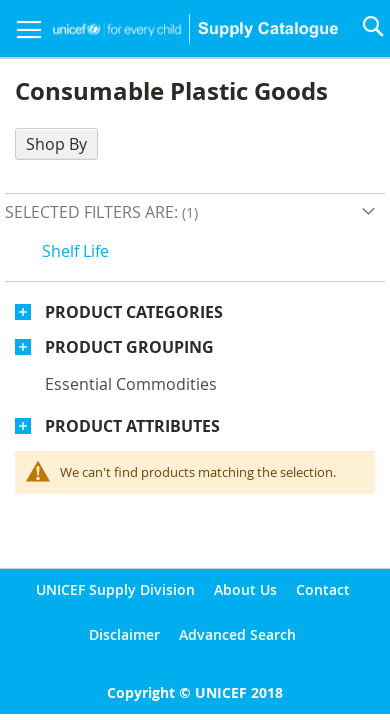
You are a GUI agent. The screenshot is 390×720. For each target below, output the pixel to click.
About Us (245, 589)
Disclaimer (124, 634)
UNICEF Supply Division (115, 589)
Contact (323, 589)
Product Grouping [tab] (129, 347)
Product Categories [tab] (134, 312)
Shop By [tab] (56, 144)
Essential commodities (131, 384)
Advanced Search (237, 634)
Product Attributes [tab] (132, 426)
